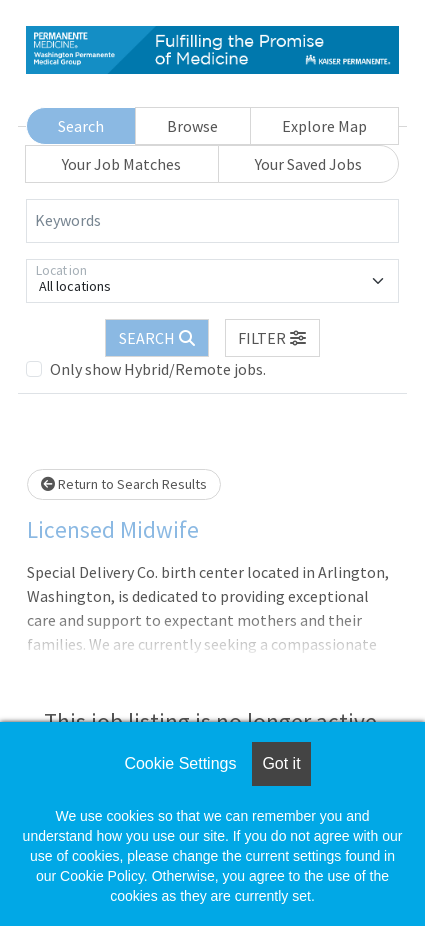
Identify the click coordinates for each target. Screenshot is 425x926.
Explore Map (324, 126)
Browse (192, 126)
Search (81, 126)
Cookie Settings (180, 763)
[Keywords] (212, 221)
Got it (281, 763)
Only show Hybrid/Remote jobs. (158, 369)
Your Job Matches (121, 164)
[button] (273, 338)
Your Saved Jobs (308, 164)
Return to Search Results (124, 484)
